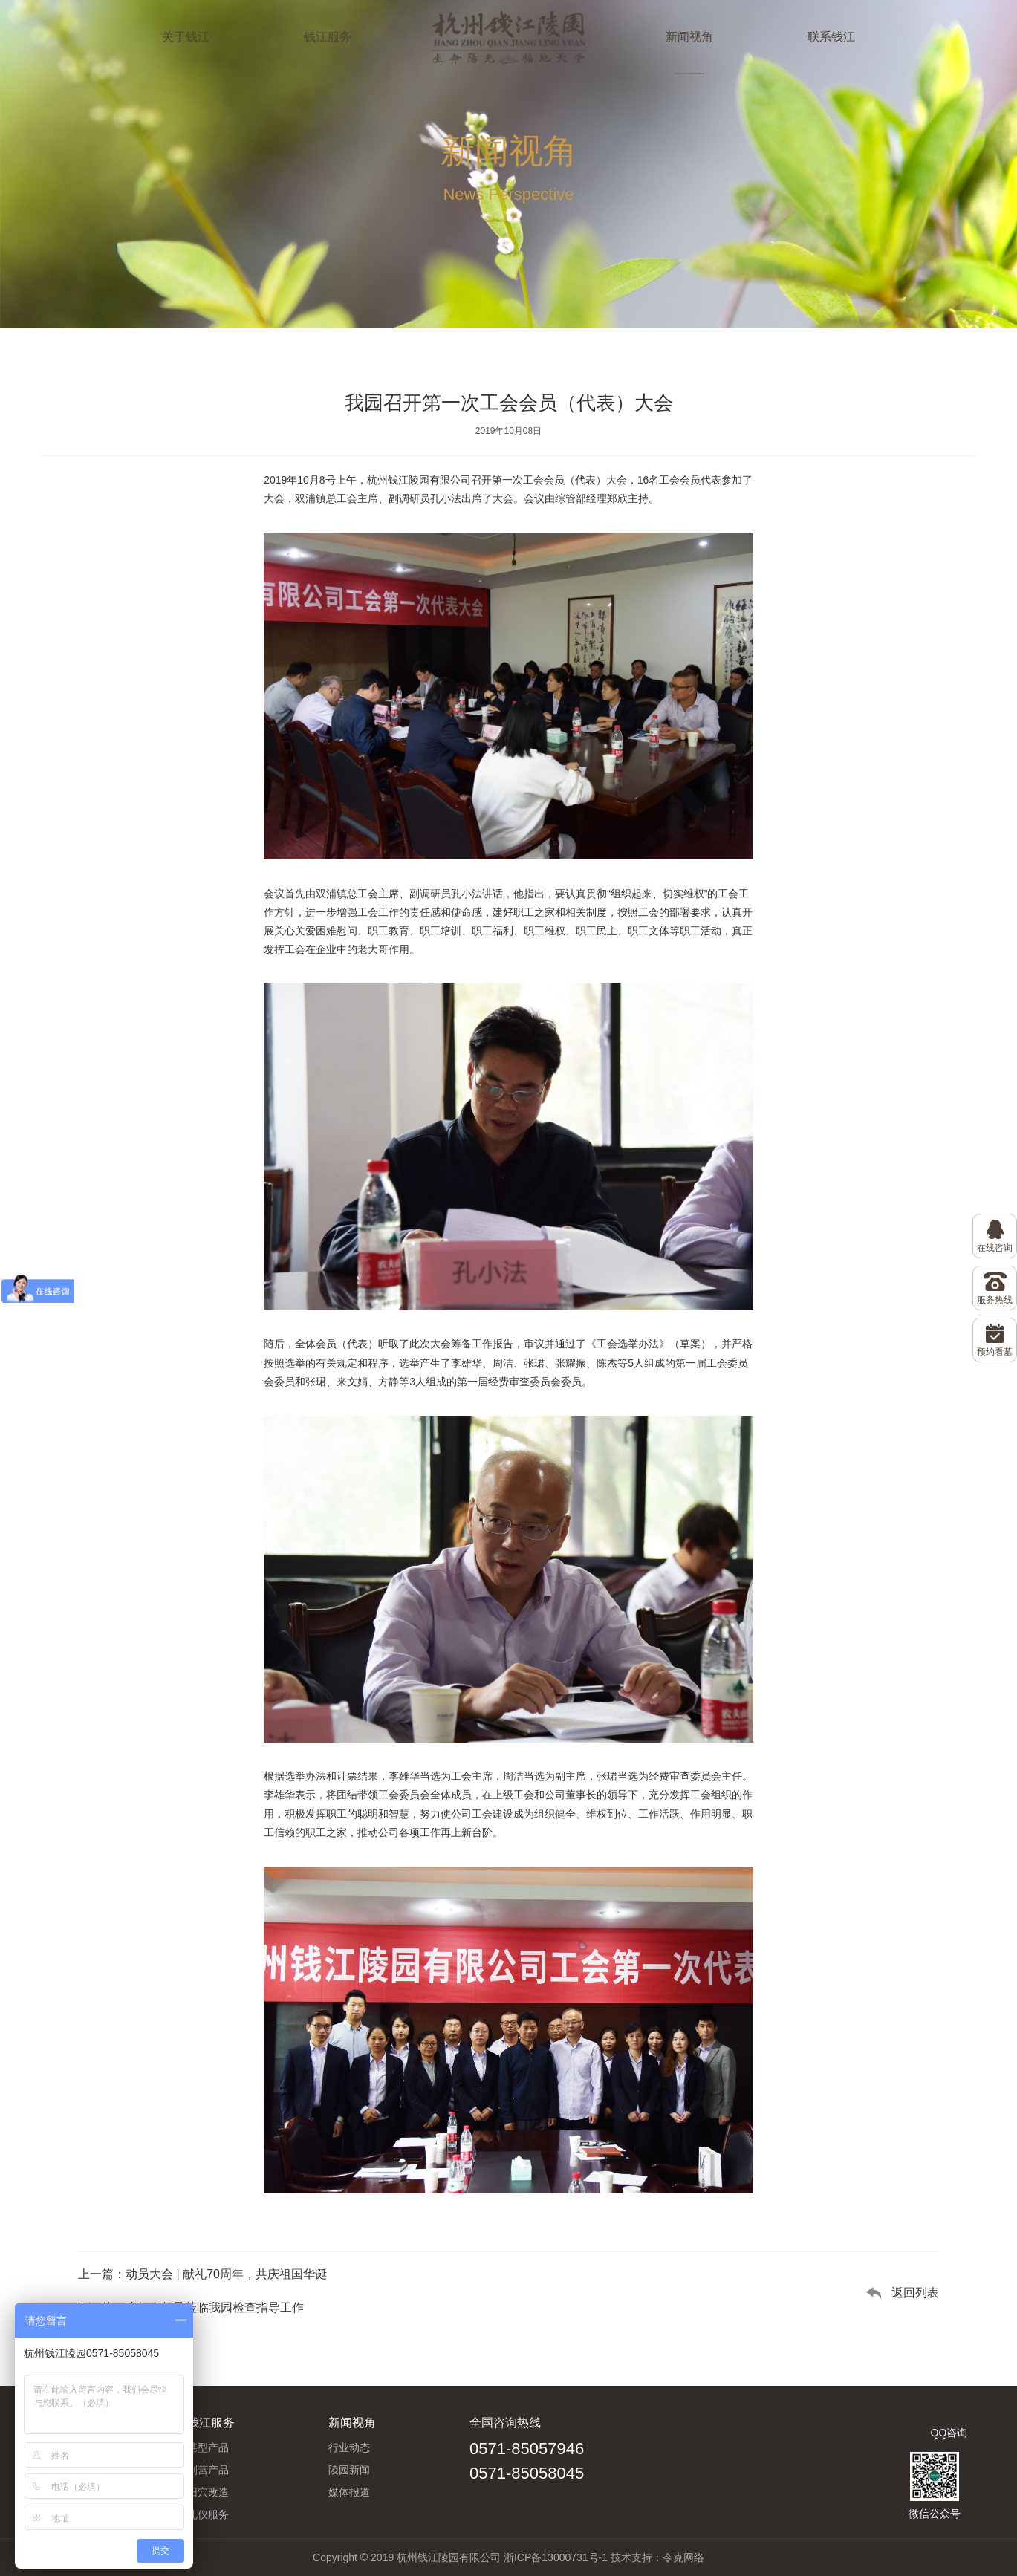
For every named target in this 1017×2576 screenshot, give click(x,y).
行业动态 (349, 2447)
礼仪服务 (208, 2514)
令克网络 (683, 2557)
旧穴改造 (208, 2492)
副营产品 (208, 2470)
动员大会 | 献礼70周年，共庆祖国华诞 (226, 2274)
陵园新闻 (349, 2470)
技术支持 (631, 2557)
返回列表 (915, 2292)
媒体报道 (349, 2492)
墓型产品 (208, 2447)
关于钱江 (185, 36)
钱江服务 (327, 36)
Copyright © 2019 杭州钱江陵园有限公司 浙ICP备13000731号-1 (460, 2557)
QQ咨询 (949, 2433)
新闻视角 (689, 36)
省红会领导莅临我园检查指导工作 (215, 2307)
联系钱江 (831, 36)
